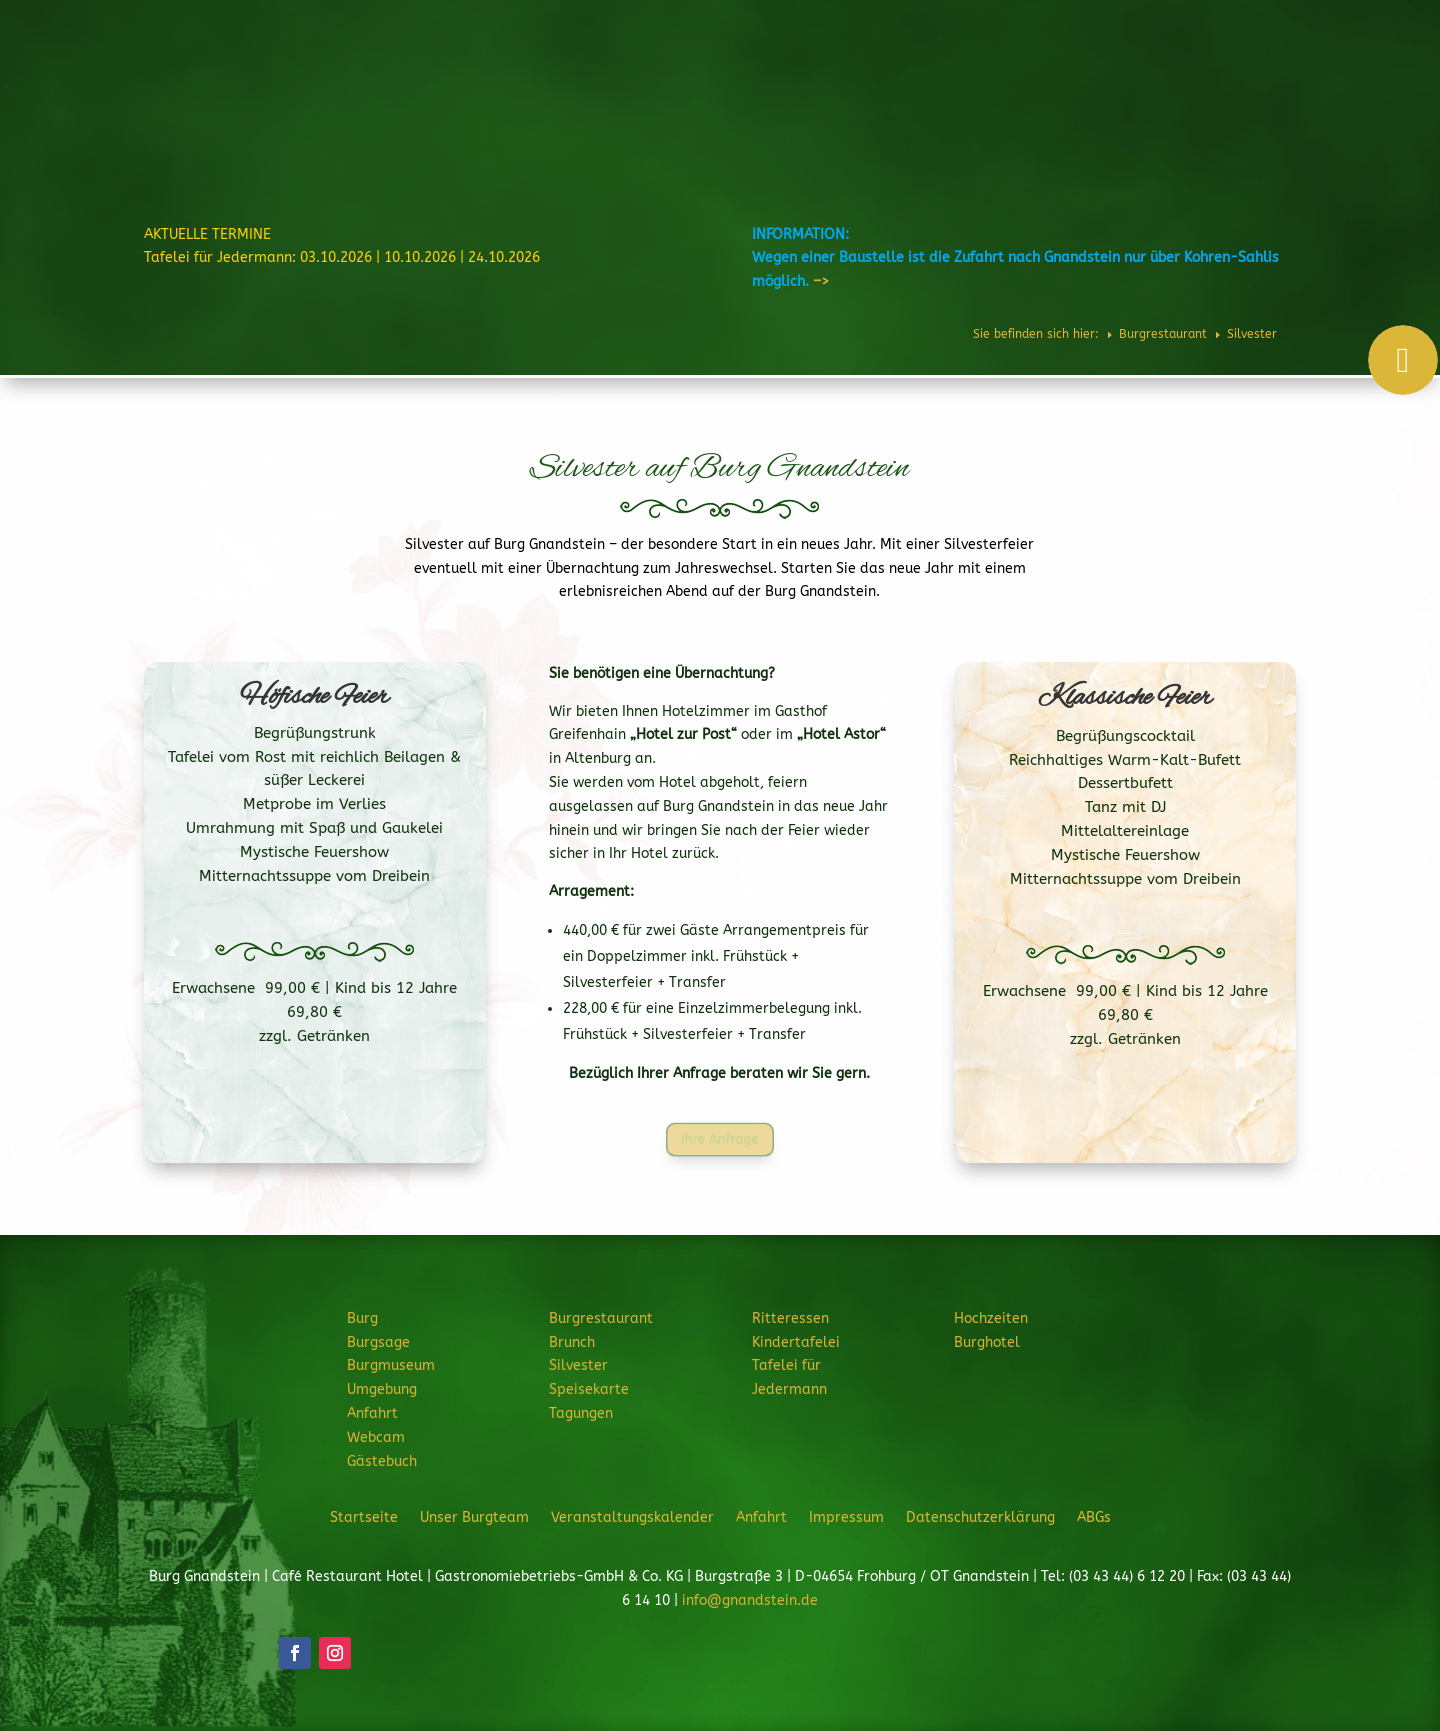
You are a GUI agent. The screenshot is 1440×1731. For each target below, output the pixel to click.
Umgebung (382, 1389)
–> (821, 281)
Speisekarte (589, 1389)
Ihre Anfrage (720, 1140)
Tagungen (581, 1413)
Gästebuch (382, 1461)
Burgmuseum (391, 1365)
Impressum (846, 1517)
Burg (635, 74)
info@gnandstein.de (750, 1600)
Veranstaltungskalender (632, 1517)
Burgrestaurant (735, 74)
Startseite (364, 1517)
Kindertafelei (796, 1342)
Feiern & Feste (973, 74)
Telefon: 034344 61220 (1337, 21)
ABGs (1094, 1517)
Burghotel (1175, 74)
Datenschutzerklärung (980, 1517)
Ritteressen (856, 74)
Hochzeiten (1090, 74)
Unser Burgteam (474, 1517)
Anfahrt (372, 1413)
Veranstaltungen (1280, 74)
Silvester (578, 1365)
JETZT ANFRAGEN (1278, 142)
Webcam (376, 1437)
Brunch (572, 1342)
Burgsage (378, 1342)
